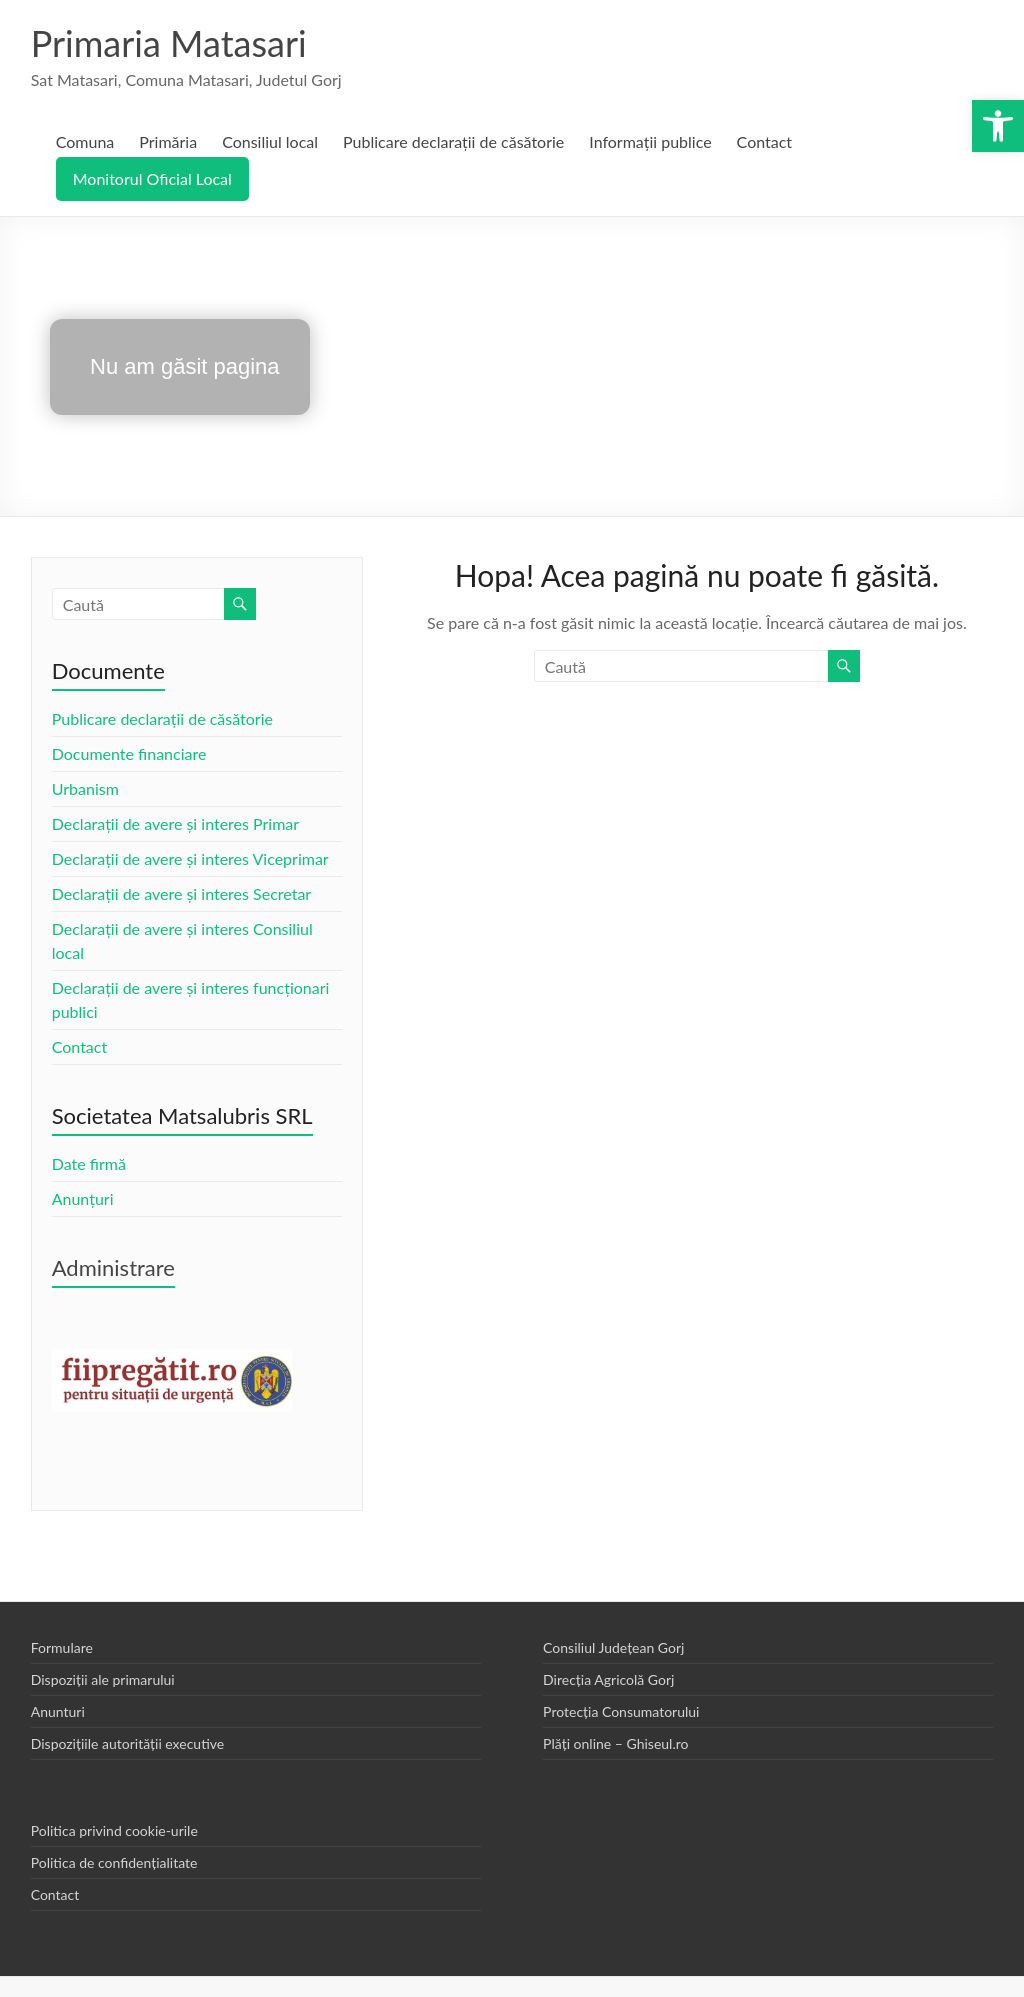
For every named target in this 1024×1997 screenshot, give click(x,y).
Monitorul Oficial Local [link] (152, 178)
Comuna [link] (85, 141)
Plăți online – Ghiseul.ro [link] (615, 1743)
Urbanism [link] (85, 788)
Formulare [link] (62, 1647)
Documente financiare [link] (129, 753)
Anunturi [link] (58, 1711)
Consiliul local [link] (270, 141)
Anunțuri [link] (83, 1198)
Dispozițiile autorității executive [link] (128, 1743)
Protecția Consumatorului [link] (621, 1711)
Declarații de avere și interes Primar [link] (175, 823)
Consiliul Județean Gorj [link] (613, 1647)
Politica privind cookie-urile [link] (114, 1830)
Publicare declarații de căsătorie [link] (453, 141)
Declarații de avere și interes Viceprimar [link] (190, 858)
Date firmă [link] (89, 1163)
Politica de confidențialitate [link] (114, 1862)
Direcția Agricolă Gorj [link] (608, 1679)
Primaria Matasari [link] (169, 43)
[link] (998, 126)
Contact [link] (764, 141)
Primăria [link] (168, 141)
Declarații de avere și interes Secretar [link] (181, 893)
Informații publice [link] (650, 141)
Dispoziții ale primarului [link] (103, 1679)
